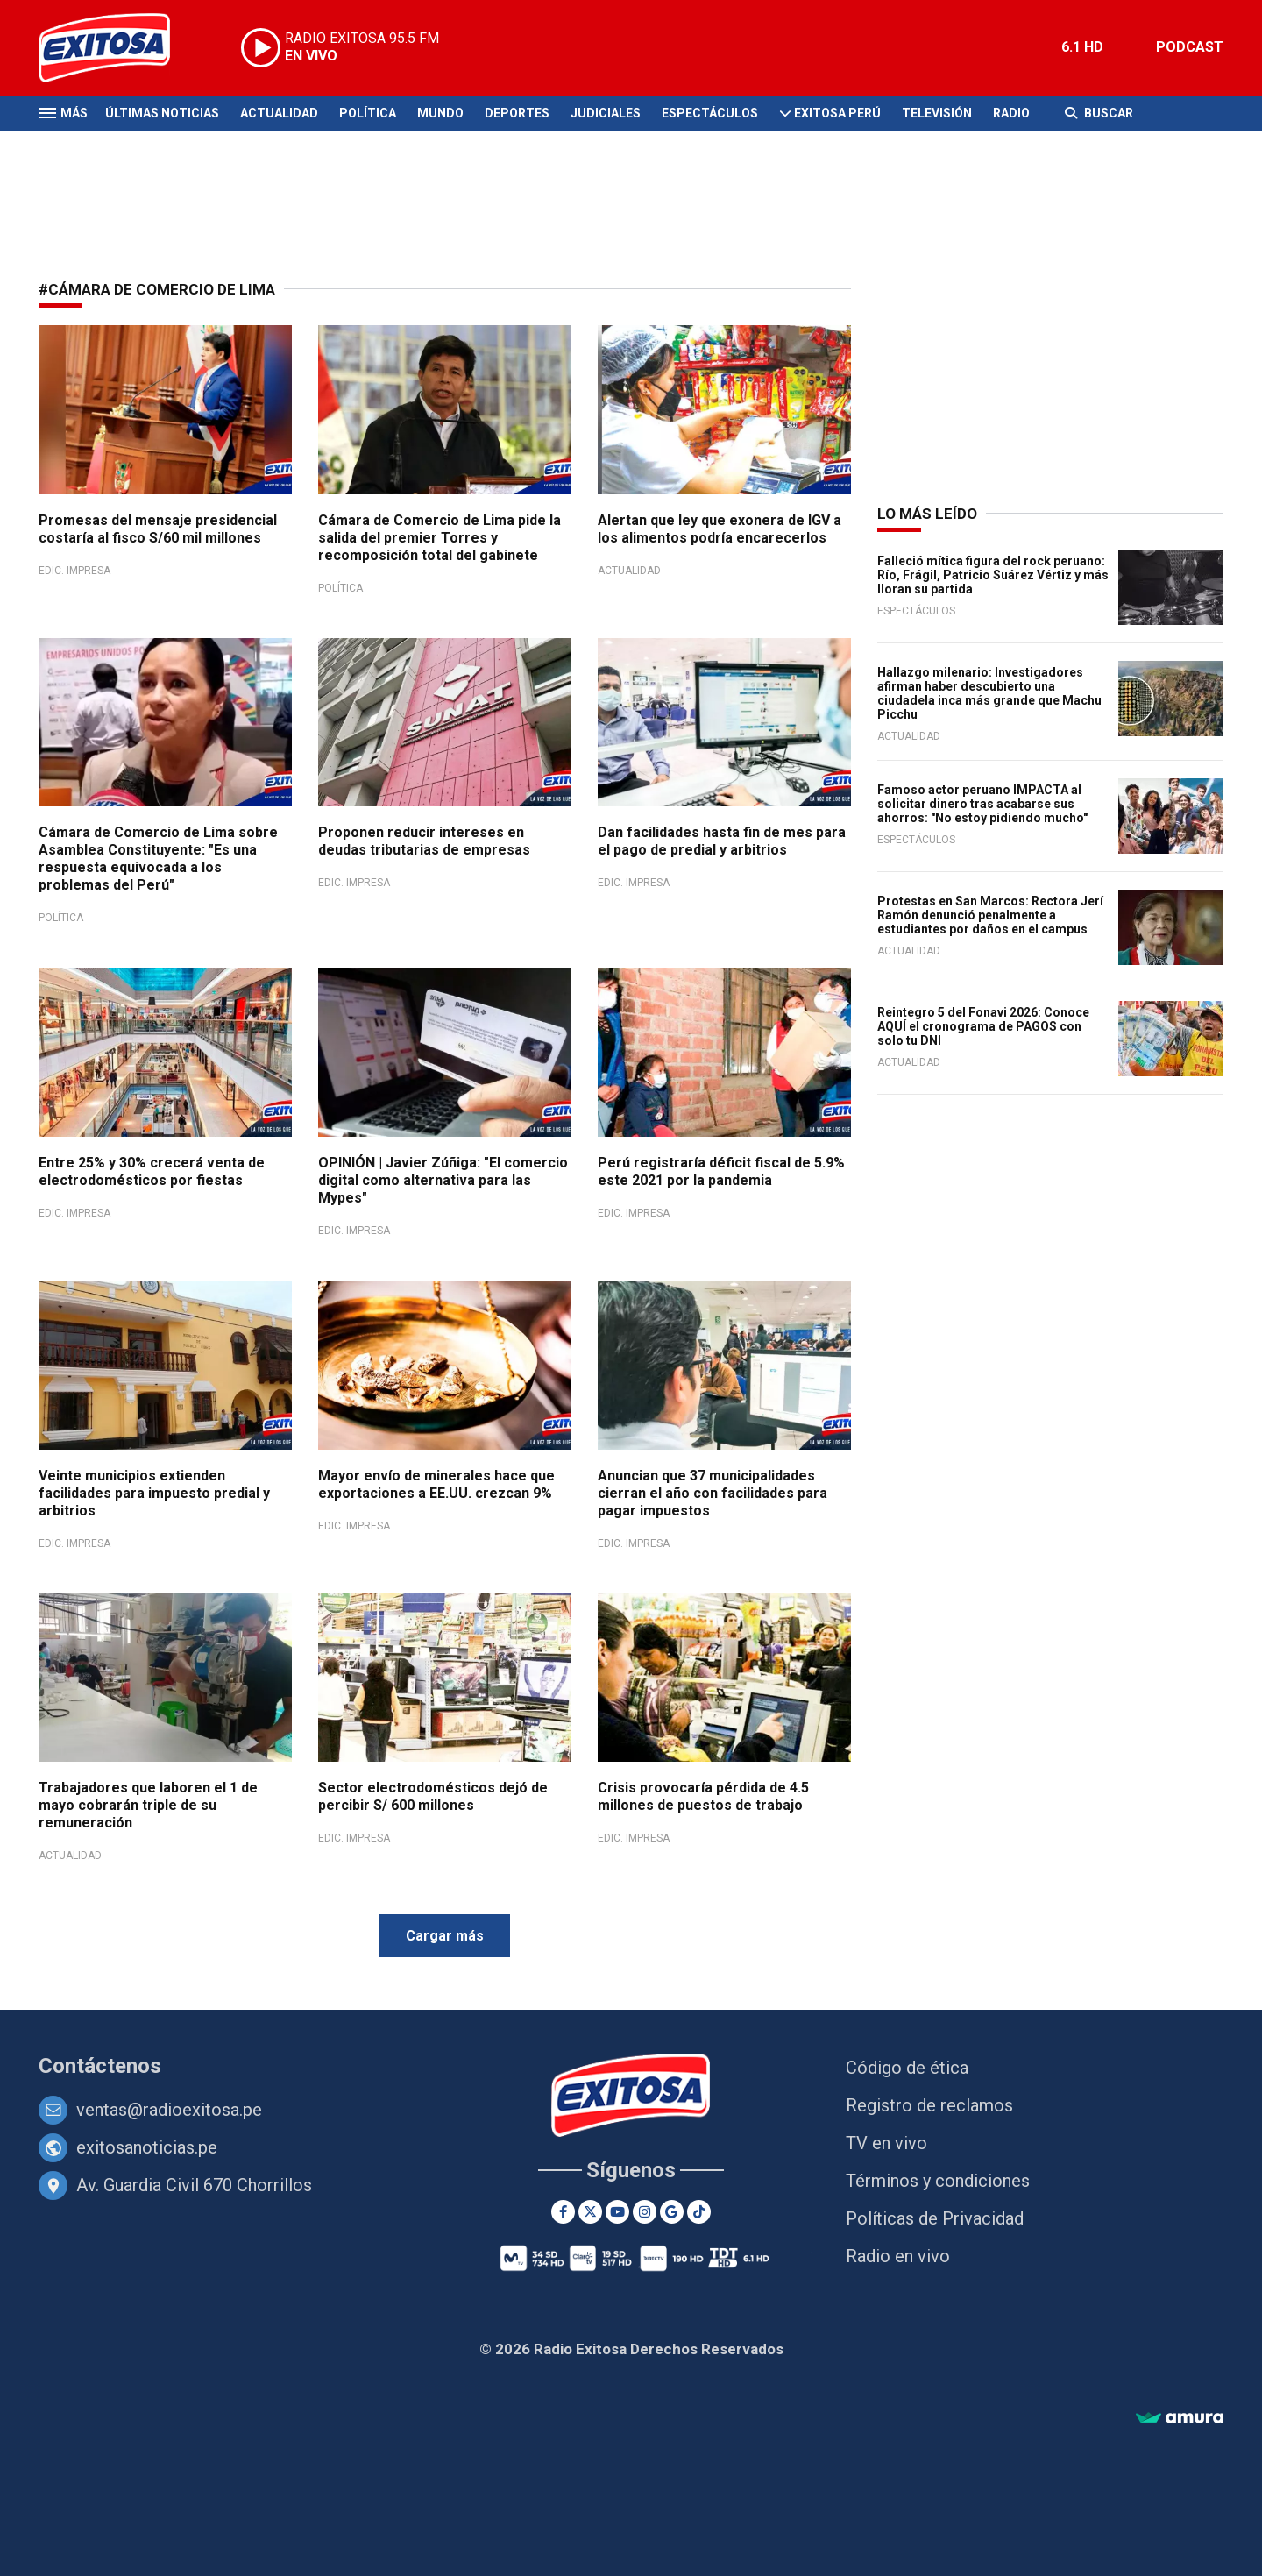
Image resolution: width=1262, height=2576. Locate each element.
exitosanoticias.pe (146, 2147)
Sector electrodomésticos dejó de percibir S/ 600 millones (433, 1796)
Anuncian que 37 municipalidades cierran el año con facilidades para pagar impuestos (712, 1493)
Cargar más (445, 1935)
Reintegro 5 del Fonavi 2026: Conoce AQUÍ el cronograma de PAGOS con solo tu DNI (983, 1026)
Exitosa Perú (837, 113)
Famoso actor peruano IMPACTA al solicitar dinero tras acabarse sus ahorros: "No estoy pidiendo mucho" (982, 804)
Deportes (517, 113)
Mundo (440, 113)
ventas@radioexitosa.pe (169, 2109)
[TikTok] (699, 2212)
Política (367, 113)
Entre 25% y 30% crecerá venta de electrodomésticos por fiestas (152, 1171)
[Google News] (672, 2212)
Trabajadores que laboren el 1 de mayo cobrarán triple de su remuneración (148, 1805)
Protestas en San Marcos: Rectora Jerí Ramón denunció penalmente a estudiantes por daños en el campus (990, 915)
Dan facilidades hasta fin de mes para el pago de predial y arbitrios (722, 841)
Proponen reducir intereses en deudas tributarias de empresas (424, 841)
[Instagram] (644, 2212)
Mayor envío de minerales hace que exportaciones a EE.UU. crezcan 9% (436, 1484)
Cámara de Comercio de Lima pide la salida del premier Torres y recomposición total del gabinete (439, 538)
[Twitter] (590, 2212)
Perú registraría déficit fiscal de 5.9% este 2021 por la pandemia (721, 1171)
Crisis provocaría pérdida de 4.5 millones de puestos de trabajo (703, 1796)
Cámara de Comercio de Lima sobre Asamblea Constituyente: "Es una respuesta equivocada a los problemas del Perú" (158, 858)
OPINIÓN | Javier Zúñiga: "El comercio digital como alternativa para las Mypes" (443, 1180)
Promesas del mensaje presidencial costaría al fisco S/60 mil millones (158, 529)
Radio (1011, 113)
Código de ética (907, 2067)
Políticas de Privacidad (935, 2218)
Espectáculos (710, 113)
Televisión (937, 113)
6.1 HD (1082, 47)
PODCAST (1189, 47)
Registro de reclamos (929, 2105)
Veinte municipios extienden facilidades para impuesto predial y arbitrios (154, 1493)
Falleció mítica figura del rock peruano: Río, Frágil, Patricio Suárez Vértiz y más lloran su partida (993, 575)
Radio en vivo (898, 2256)
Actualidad (279, 113)
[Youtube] (617, 2212)
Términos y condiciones (938, 2180)
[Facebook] (563, 2212)
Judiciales (606, 113)
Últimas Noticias (162, 113)
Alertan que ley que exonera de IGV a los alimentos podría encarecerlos (719, 529)
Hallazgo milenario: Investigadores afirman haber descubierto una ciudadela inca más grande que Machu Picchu (989, 693)
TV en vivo (886, 2143)
